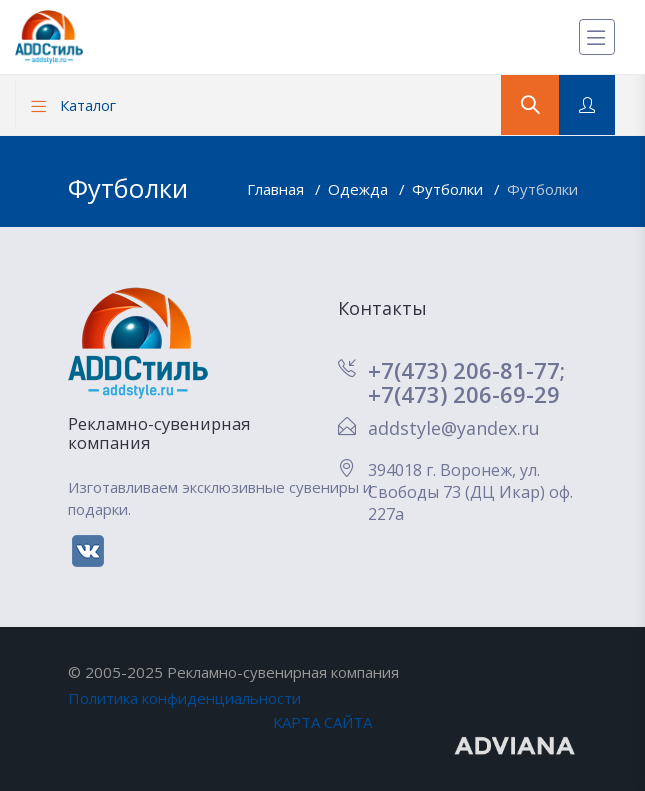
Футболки (449, 189)
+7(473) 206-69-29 (464, 394)
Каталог (73, 105)
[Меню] (597, 37)
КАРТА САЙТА (322, 722)
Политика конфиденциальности (184, 698)
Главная (277, 189)
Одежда (360, 189)
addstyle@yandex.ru (454, 428)
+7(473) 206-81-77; (466, 370)
